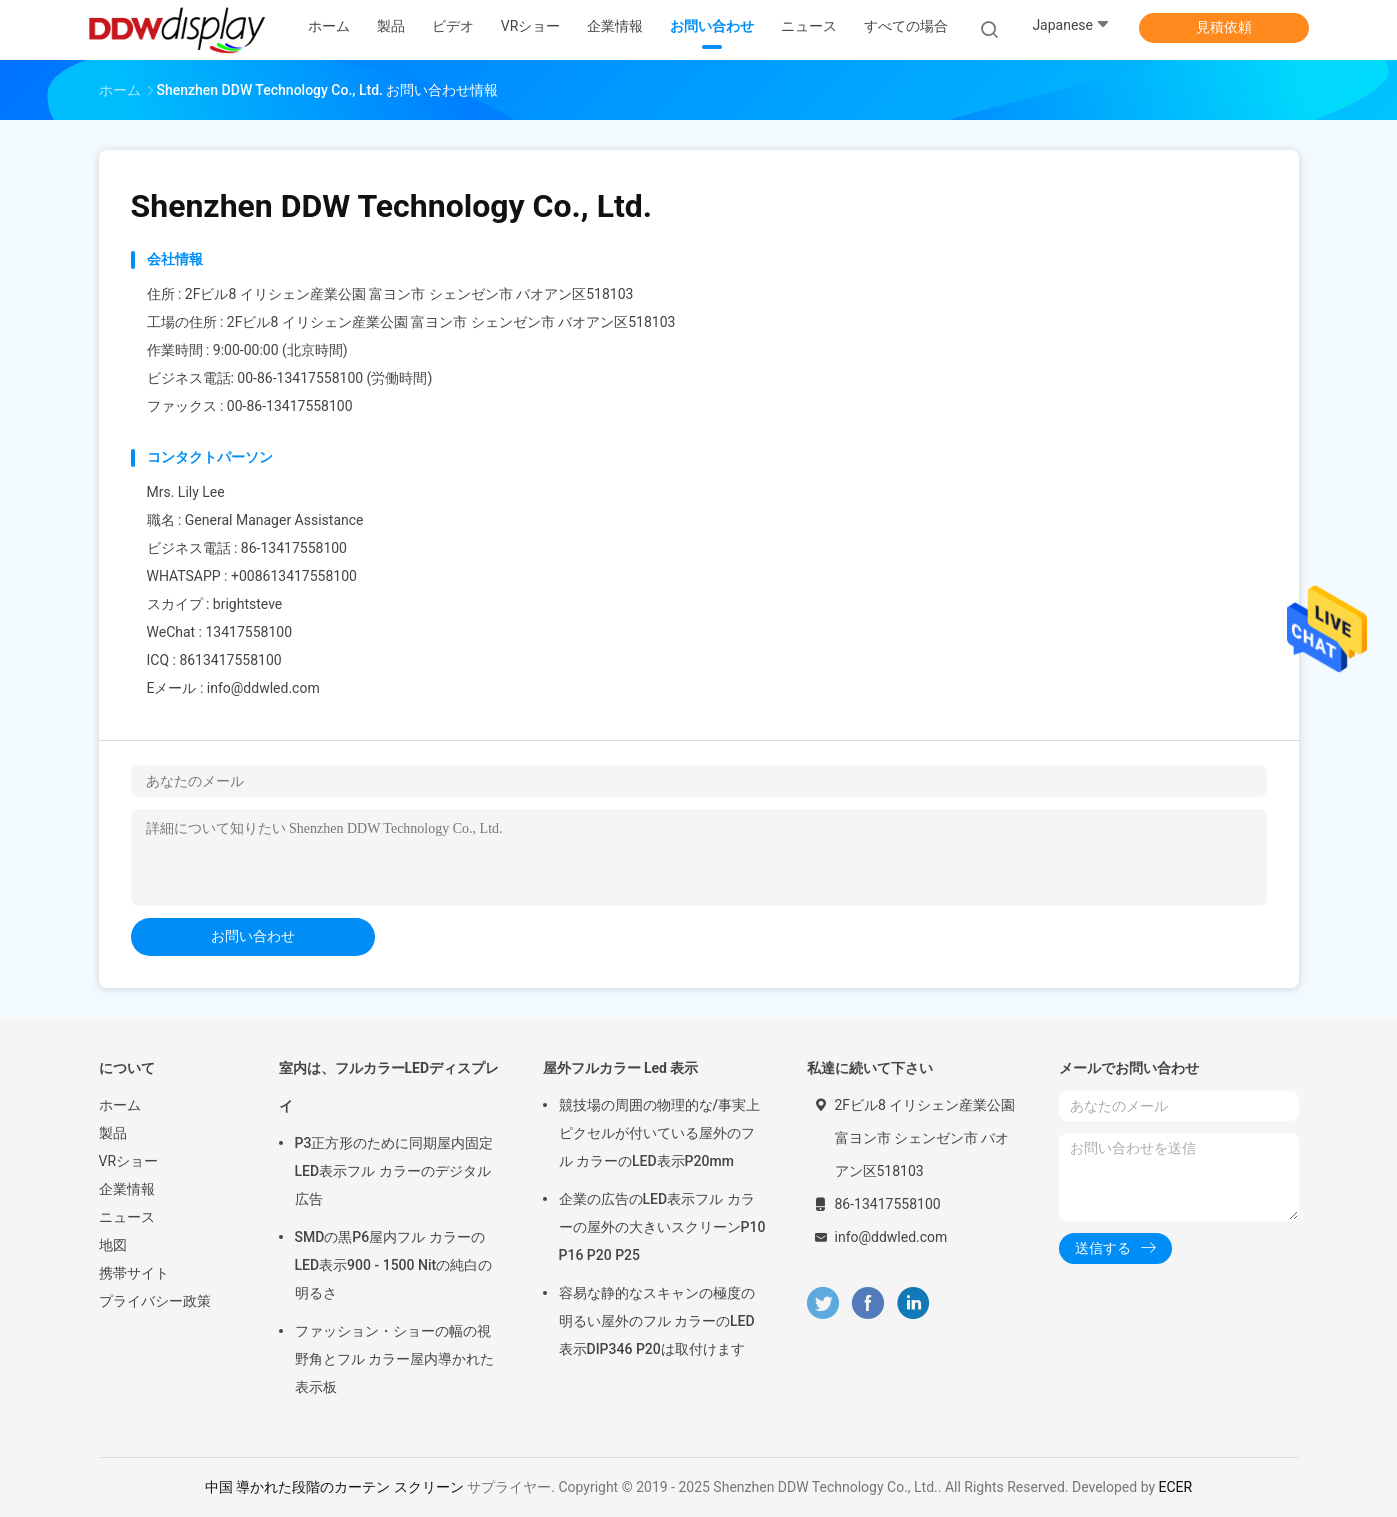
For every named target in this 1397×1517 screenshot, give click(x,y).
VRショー (129, 1161)
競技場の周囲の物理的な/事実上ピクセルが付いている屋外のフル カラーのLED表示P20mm (659, 1133)
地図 (113, 1245)
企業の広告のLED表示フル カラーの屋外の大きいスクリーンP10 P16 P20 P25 (662, 1227)
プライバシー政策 (155, 1301)
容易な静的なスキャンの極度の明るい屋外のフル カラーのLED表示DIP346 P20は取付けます (657, 1321)
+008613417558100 (294, 576)
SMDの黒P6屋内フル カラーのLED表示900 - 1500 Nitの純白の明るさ (394, 1265)
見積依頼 (1224, 27)
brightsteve (247, 604)
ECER (1176, 1487)
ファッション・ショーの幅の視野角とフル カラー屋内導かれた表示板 (394, 1359)
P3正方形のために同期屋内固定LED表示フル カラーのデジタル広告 (394, 1171)
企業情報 (127, 1189)
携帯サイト (134, 1273)
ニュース (127, 1217)
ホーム (120, 1105)
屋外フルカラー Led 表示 (621, 1068)
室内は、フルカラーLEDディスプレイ (389, 1087)
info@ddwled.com (263, 688)
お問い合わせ (253, 936)
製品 (113, 1133)
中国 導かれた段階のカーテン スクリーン (334, 1487)
